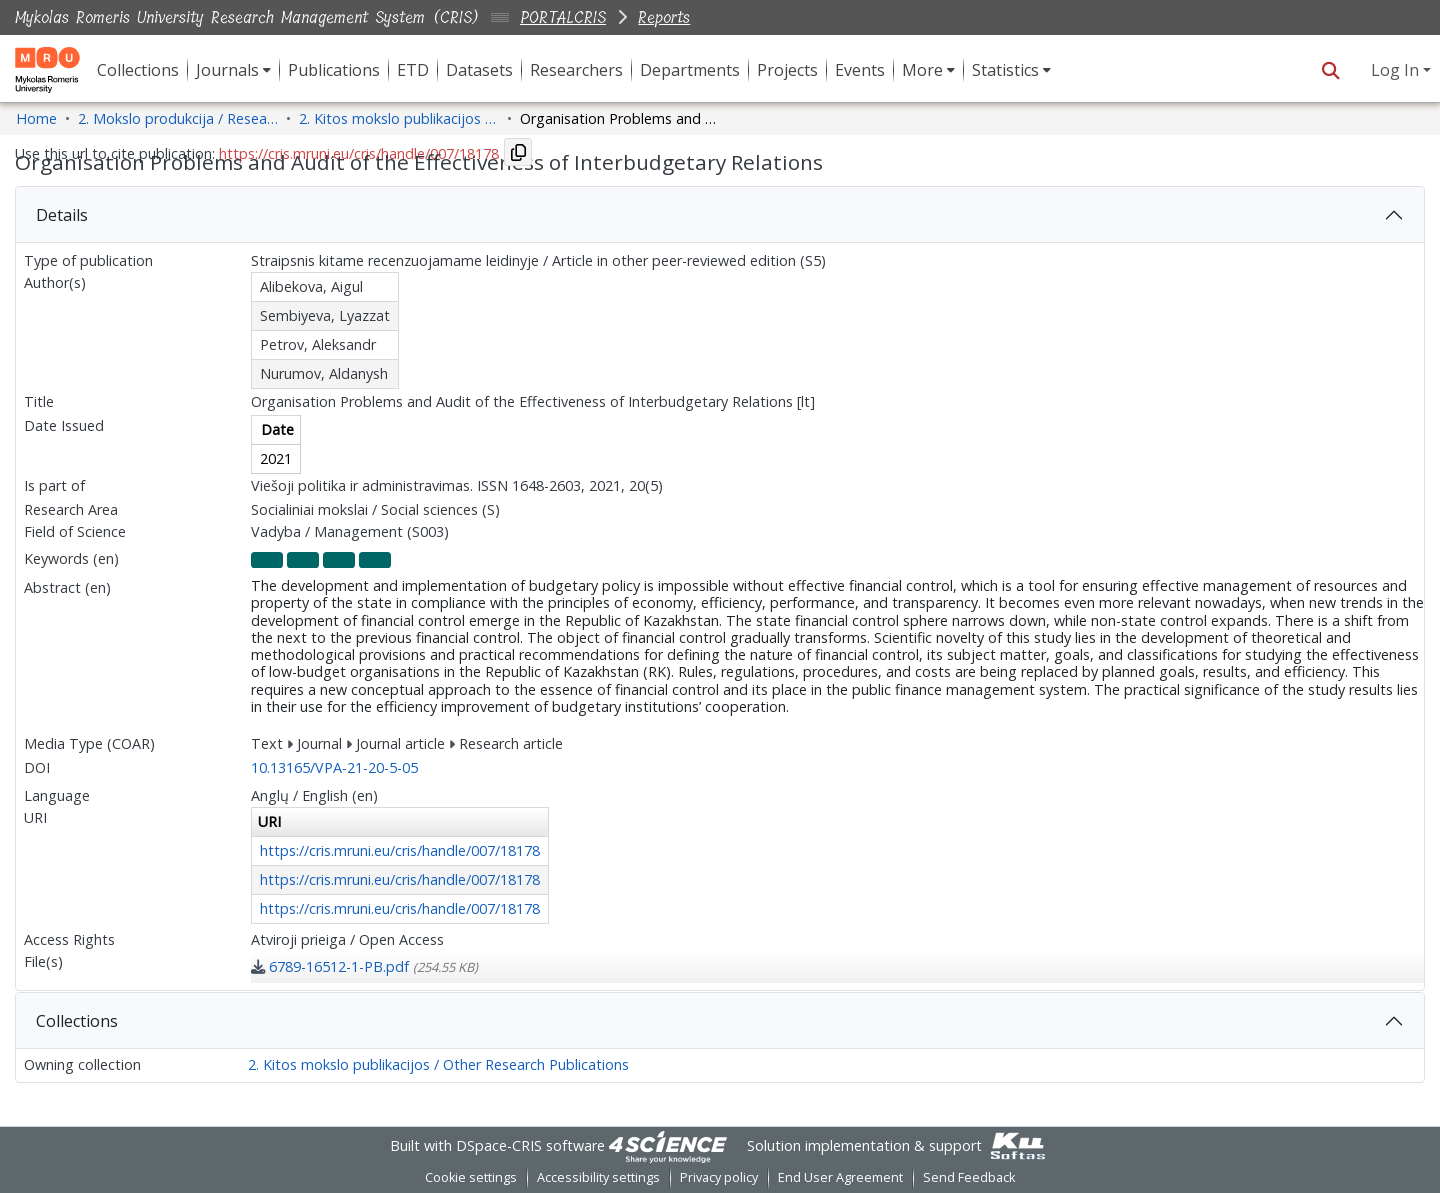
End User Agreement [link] (840, 1177)
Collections (77, 1021)
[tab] (720, 215)
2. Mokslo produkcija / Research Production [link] (178, 118)
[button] (1330, 70)
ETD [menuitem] (413, 70)
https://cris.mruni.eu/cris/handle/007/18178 (400, 850)
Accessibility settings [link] (598, 1177)
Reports (664, 17)
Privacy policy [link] (719, 1177)
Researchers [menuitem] (576, 70)
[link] (364, 966)
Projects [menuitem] (787, 70)
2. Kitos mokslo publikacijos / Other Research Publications (438, 1064)
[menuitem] (233, 70)
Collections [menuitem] (138, 70)
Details (62, 215)
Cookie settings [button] (471, 1177)
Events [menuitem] (860, 70)
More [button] (922, 70)
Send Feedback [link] (969, 1177)
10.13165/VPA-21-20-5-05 (334, 767)
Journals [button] (227, 70)
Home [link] (36, 118)
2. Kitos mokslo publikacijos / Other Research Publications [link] (399, 118)
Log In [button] (1397, 70)
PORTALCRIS (563, 17)
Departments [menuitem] (690, 70)
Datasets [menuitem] (479, 70)
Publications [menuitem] (334, 70)
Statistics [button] (1005, 70)
